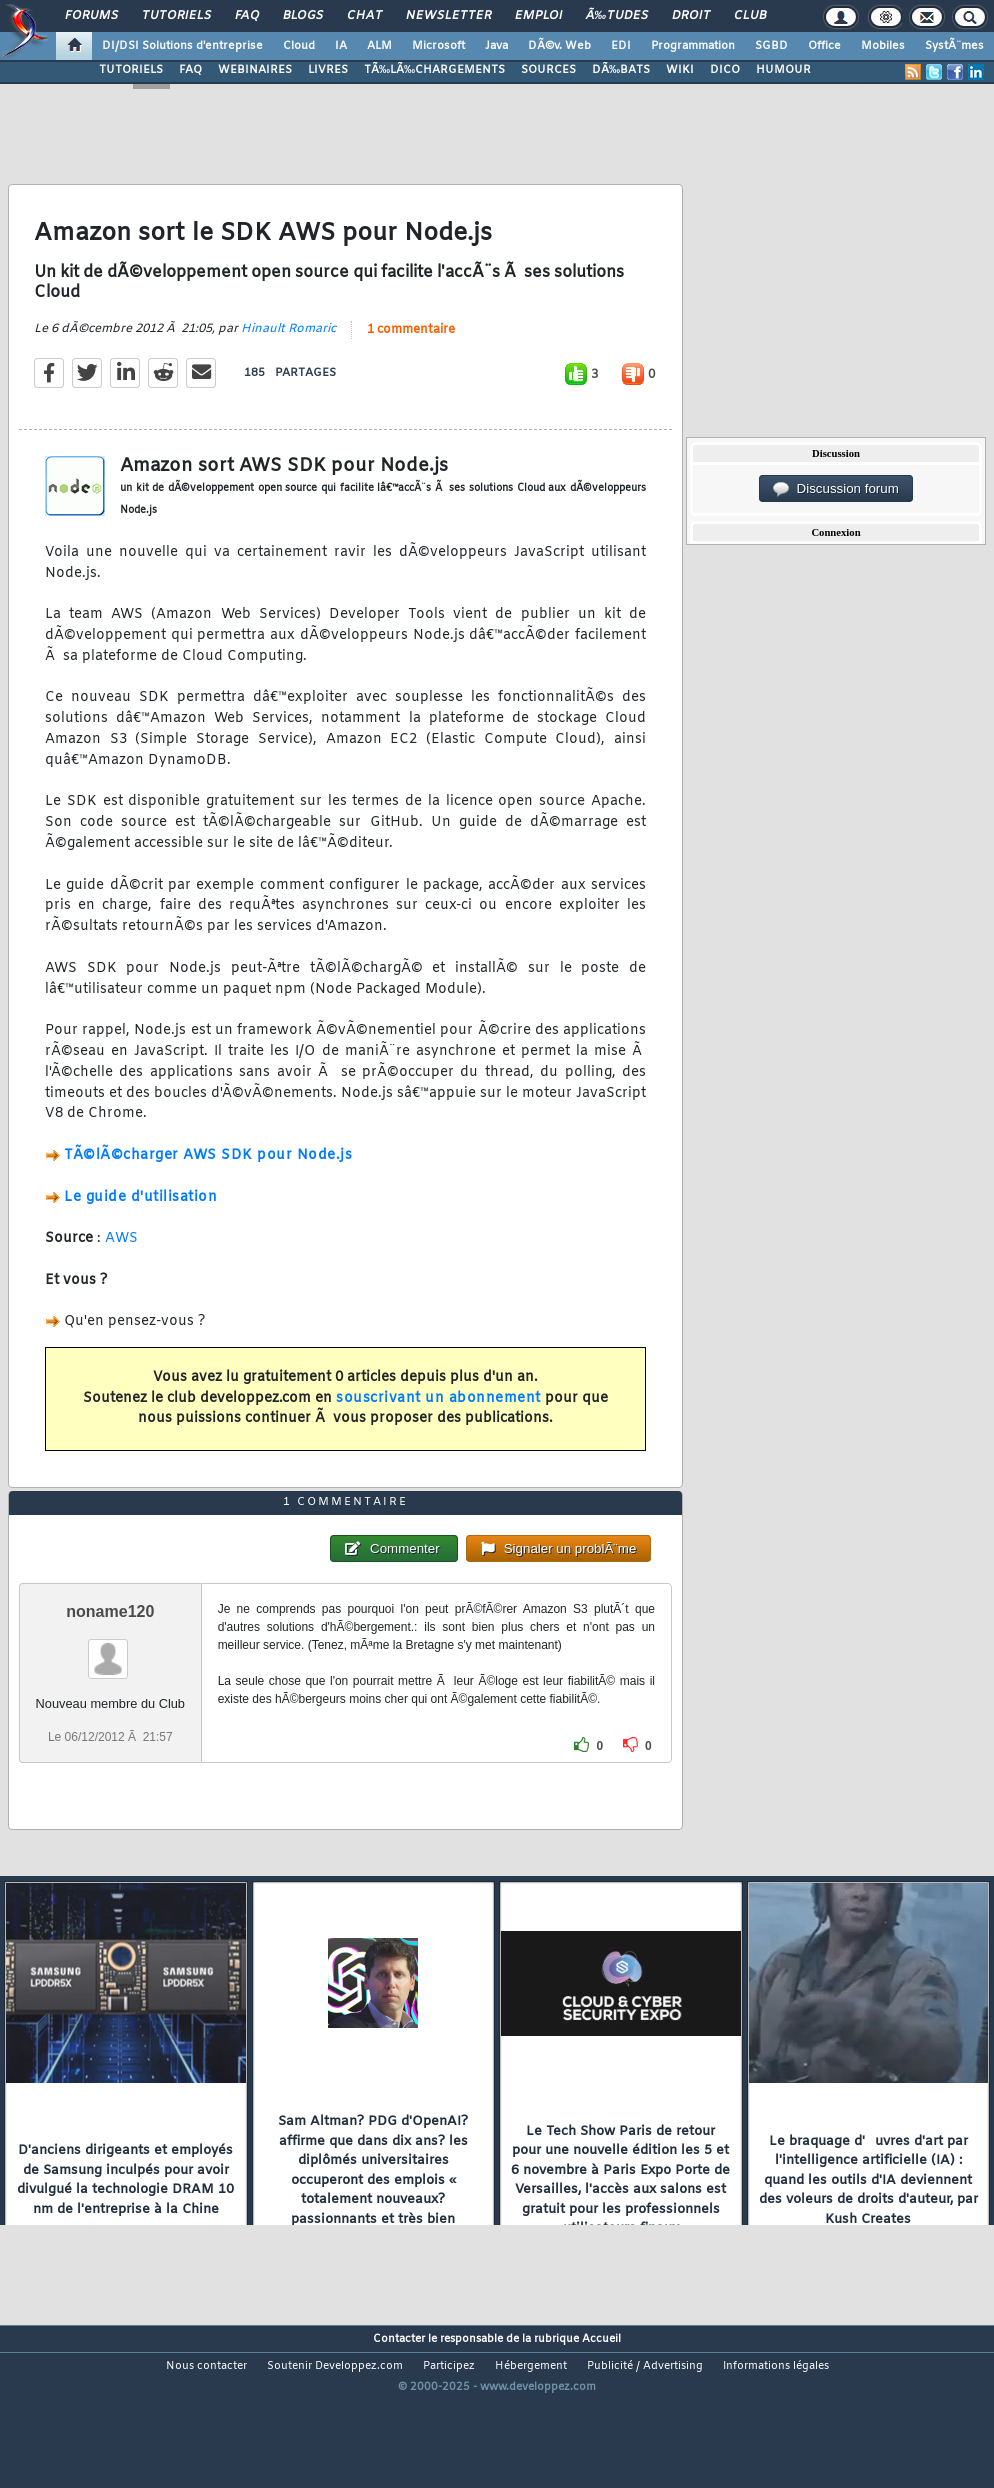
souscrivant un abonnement (438, 1421)
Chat (364, 16)
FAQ (247, 16)
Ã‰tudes (617, 16)
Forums (91, 16)
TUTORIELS (131, 70)
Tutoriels (176, 16)
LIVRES (328, 70)
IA (341, 46)
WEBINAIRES (255, 70)
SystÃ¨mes (954, 46)
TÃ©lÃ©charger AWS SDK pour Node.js (208, 1178)
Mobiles (883, 46)
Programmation (693, 46)
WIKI (680, 70)
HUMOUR (783, 70)
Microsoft (438, 46)
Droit (691, 16)
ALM (379, 46)
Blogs (303, 16)
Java (496, 46)
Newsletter (448, 16)
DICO (725, 70)
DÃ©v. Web (559, 46)
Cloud (299, 46)
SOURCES (548, 70)
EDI (621, 46)
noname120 (110, 1681)
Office (824, 46)
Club (750, 16)
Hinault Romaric (288, 352)
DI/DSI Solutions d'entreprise (182, 46)
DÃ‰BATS (621, 70)
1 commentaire (411, 353)
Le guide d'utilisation (140, 1220)
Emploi (538, 16)
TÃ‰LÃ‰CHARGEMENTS (434, 70)
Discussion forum (836, 489)
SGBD (771, 46)
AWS (122, 1262)
